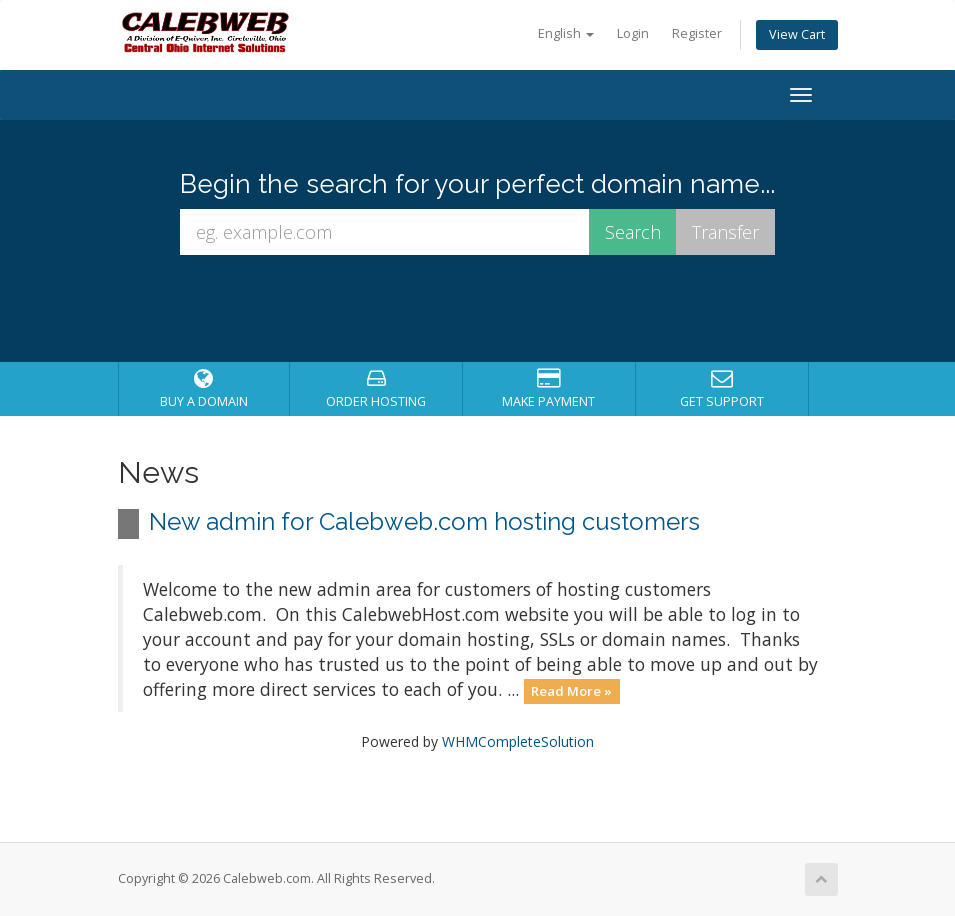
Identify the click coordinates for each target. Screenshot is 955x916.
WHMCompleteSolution (518, 741)
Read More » (571, 691)
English (566, 33)
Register (697, 33)
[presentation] (496, 309)
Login (633, 33)
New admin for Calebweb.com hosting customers (424, 521)
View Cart (797, 34)
